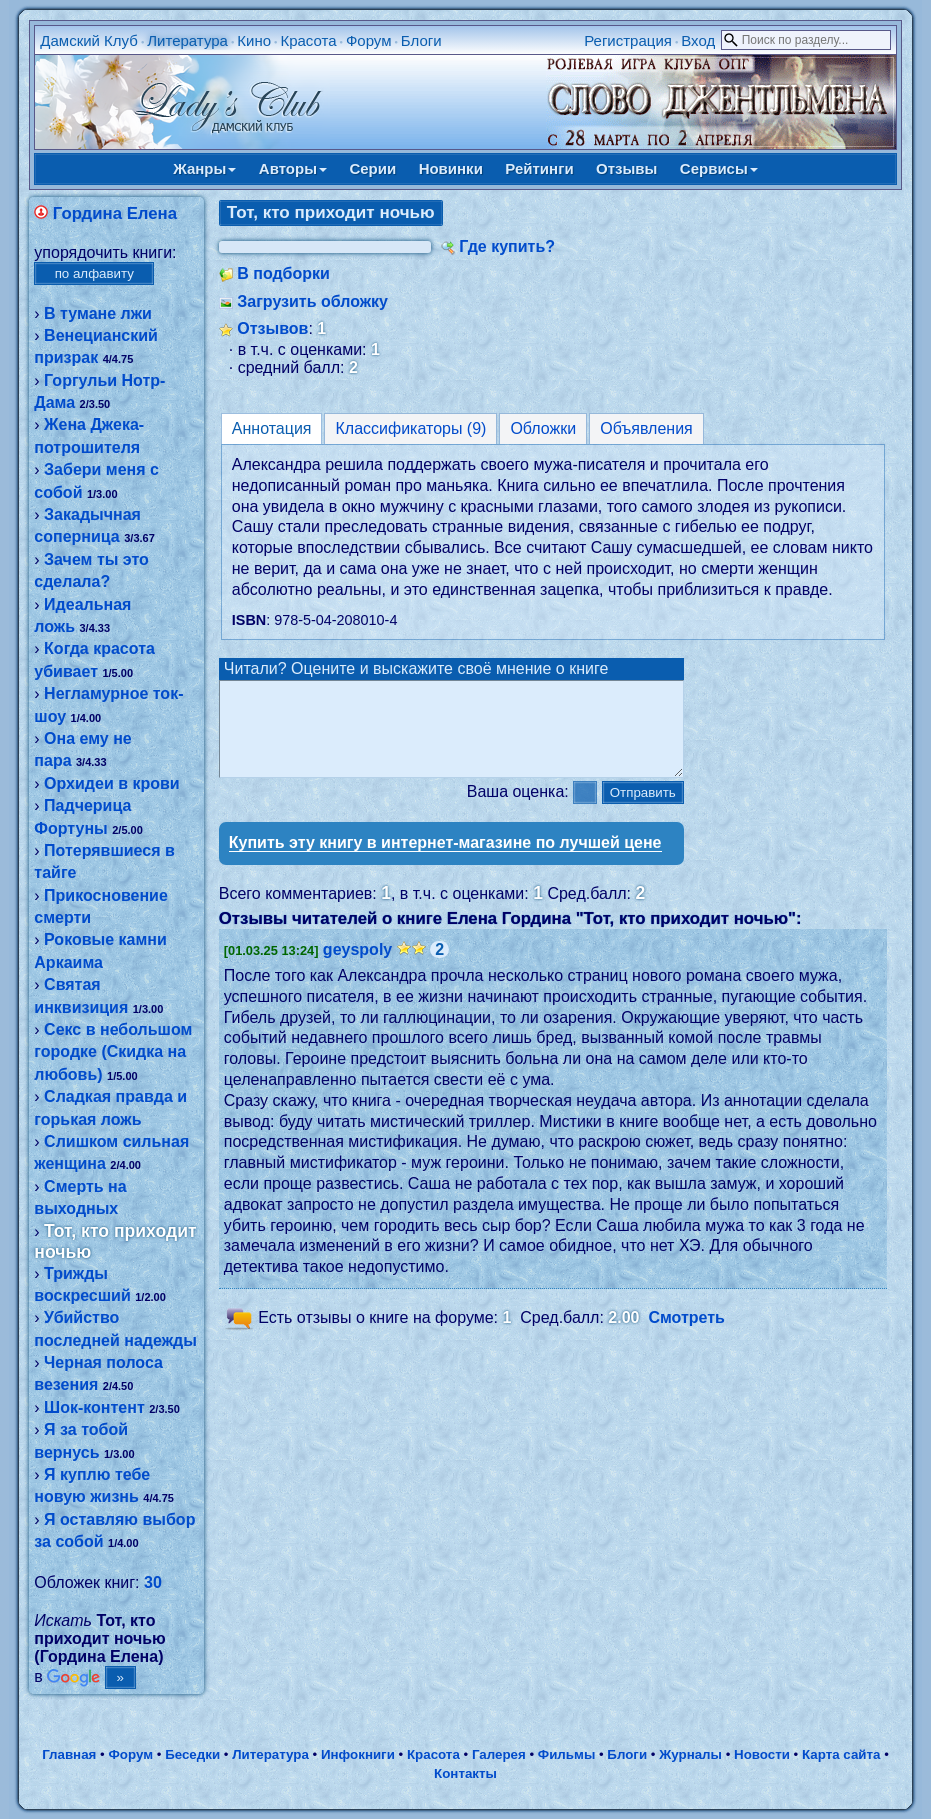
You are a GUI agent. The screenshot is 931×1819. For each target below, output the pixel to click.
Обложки (543, 428)
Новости (762, 1754)
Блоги (421, 40)
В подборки (283, 273)
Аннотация (272, 428)
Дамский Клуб (89, 40)
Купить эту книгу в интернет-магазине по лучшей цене (445, 860)
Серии (372, 168)
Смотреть (686, 1335)
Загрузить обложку (312, 301)
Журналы (690, 1754)
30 (153, 1582)
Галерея (499, 1754)
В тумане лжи (98, 313)
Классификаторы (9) (410, 428)
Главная (69, 1754)
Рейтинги (539, 168)
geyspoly (357, 967)
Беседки (192, 1754)
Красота (308, 40)
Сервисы (719, 168)
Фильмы (566, 1754)
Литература (187, 40)
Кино (254, 40)
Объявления (646, 428)
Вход (698, 40)
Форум (369, 40)
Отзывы (626, 168)
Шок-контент (94, 1407)
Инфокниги (358, 1754)
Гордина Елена (115, 213)
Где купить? (507, 246)
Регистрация (628, 40)
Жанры (204, 168)
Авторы (293, 168)
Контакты (465, 1773)
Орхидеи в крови (112, 783)
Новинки (451, 168)
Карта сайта (841, 1754)
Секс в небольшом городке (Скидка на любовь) (113, 1052)
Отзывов (272, 328)
